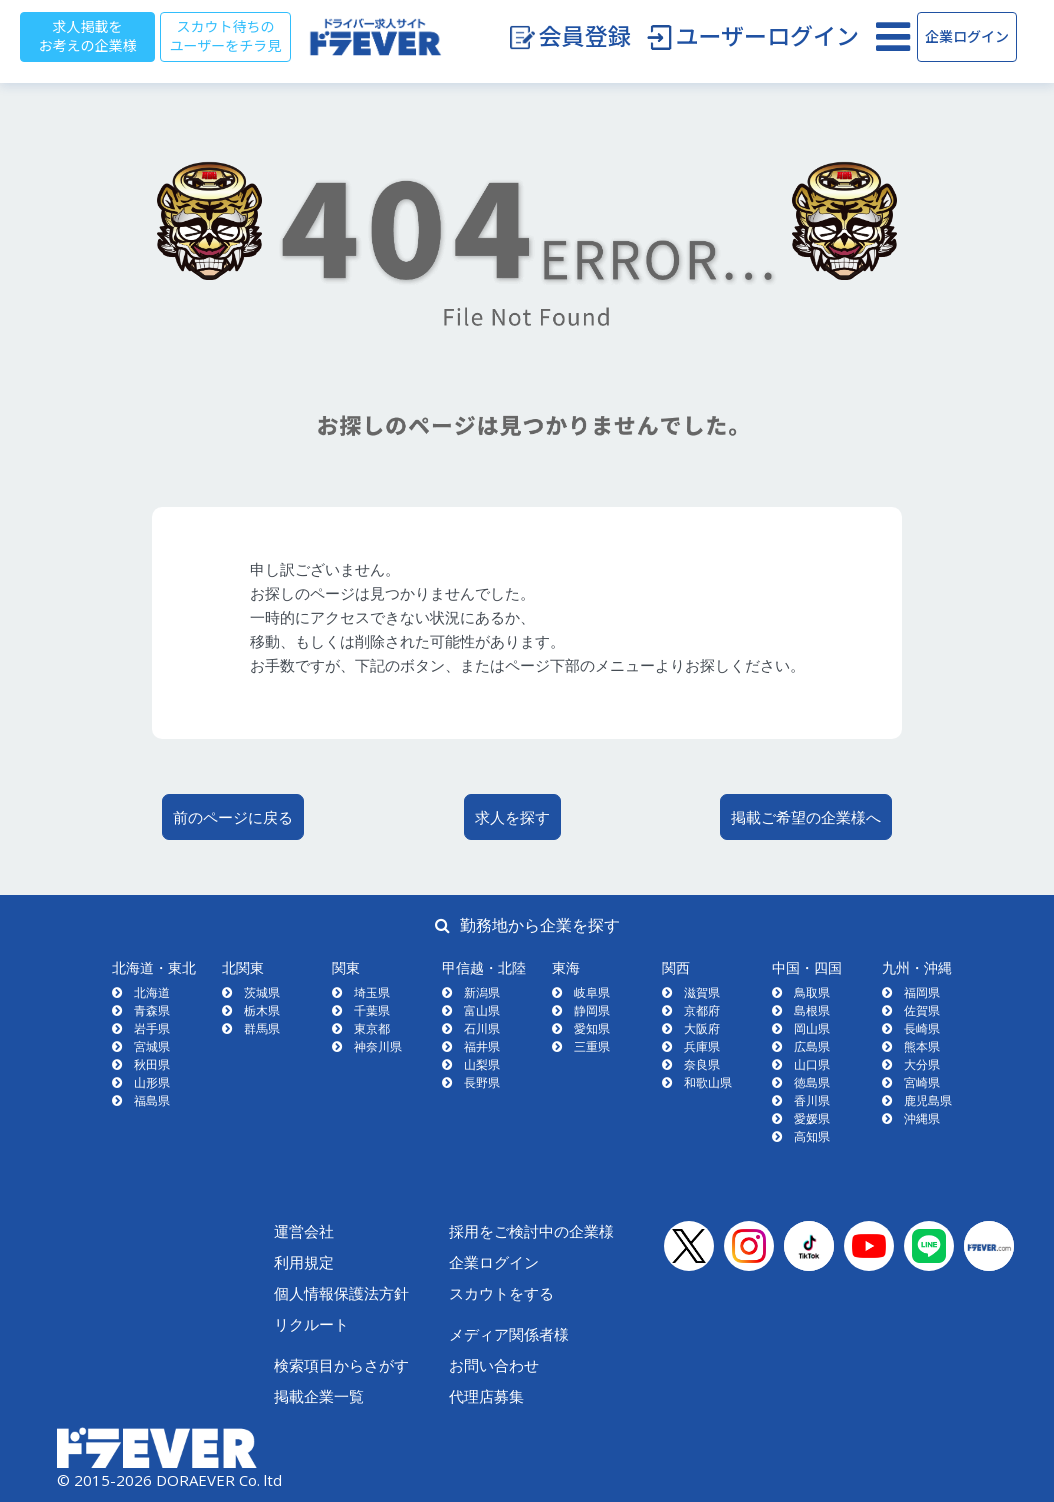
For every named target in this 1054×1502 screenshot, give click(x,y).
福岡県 (922, 992)
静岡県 (592, 1010)
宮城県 (152, 1046)
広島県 (812, 1046)
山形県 (152, 1082)
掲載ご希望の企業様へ (806, 817)
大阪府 (702, 1028)
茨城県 (262, 992)
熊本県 (922, 1046)
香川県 (812, 1100)
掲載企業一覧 (319, 1396)
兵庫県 (702, 1046)
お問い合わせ (494, 1365)
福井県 (482, 1046)
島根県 (812, 1010)
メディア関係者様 (509, 1334)
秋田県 (152, 1064)
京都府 (702, 1010)
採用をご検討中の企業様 (531, 1231)
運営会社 (304, 1231)
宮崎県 (922, 1082)
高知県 (812, 1136)
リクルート (311, 1324)
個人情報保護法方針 (341, 1293)
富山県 (482, 1010)
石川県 (482, 1028)
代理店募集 (486, 1396)
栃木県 (262, 1010)
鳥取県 (812, 992)
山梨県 (482, 1064)
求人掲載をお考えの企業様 (88, 36)
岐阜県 (592, 992)
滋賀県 (702, 992)
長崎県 (922, 1028)
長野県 (482, 1082)
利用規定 (304, 1262)
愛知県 (592, 1028)
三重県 (592, 1046)
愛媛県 (812, 1118)
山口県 (812, 1064)
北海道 (152, 992)
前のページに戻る (233, 817)
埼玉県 (372, 992)
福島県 (152, 1100)
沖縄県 (922, 1118)
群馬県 (262, 1028)
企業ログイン (967, 37)
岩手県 (152, 1028)
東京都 (372, 1028)
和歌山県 (708, 1082)
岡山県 (812, 1028)
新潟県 (482, 992)
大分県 (922, 1064)
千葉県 (372, 1010)
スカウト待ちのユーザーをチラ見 (226, 36)
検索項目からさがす (341, 1365)
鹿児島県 (928, 1100)
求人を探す (512, 817)
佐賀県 (922, 1010)
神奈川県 (378, 1046)
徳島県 (812, 1082)
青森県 (152, 1010)
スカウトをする (501, 1293)
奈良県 (702, 1064)
